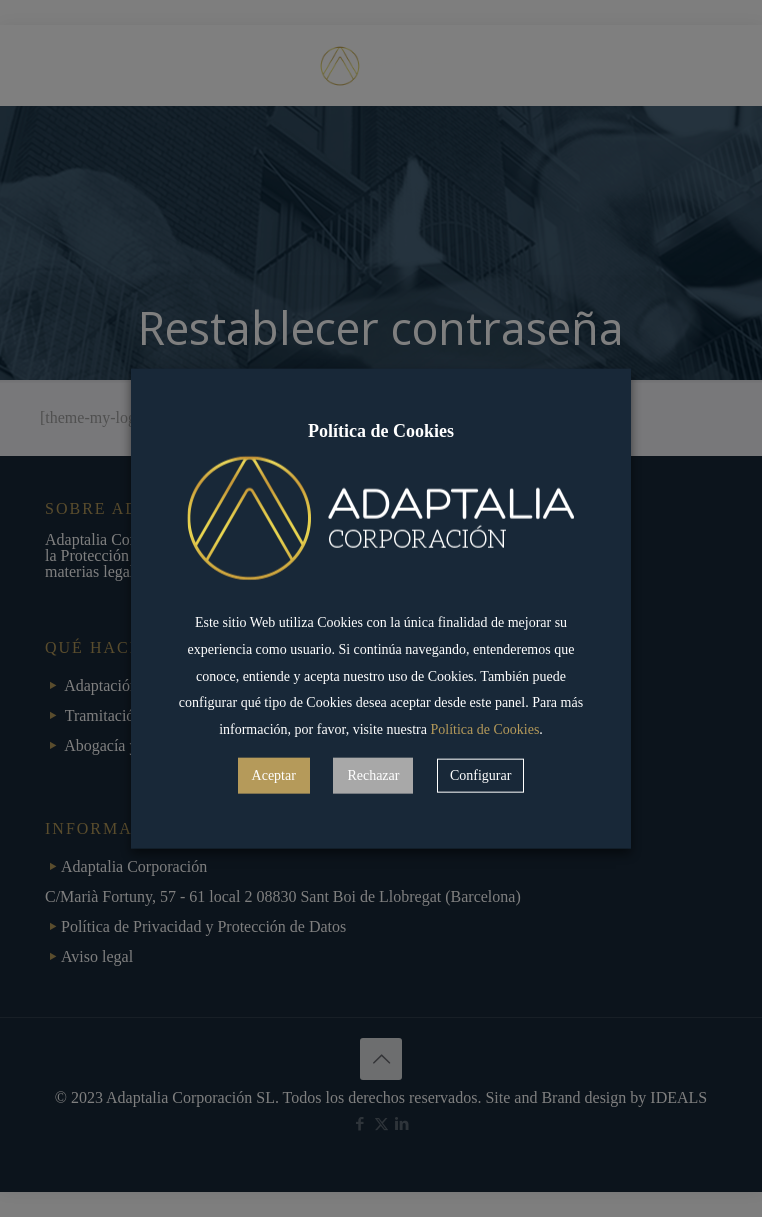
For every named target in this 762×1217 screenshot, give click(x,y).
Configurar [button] (480, 775)
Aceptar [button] (274, 775)
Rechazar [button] (373, 775)
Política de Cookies (484, 729)
